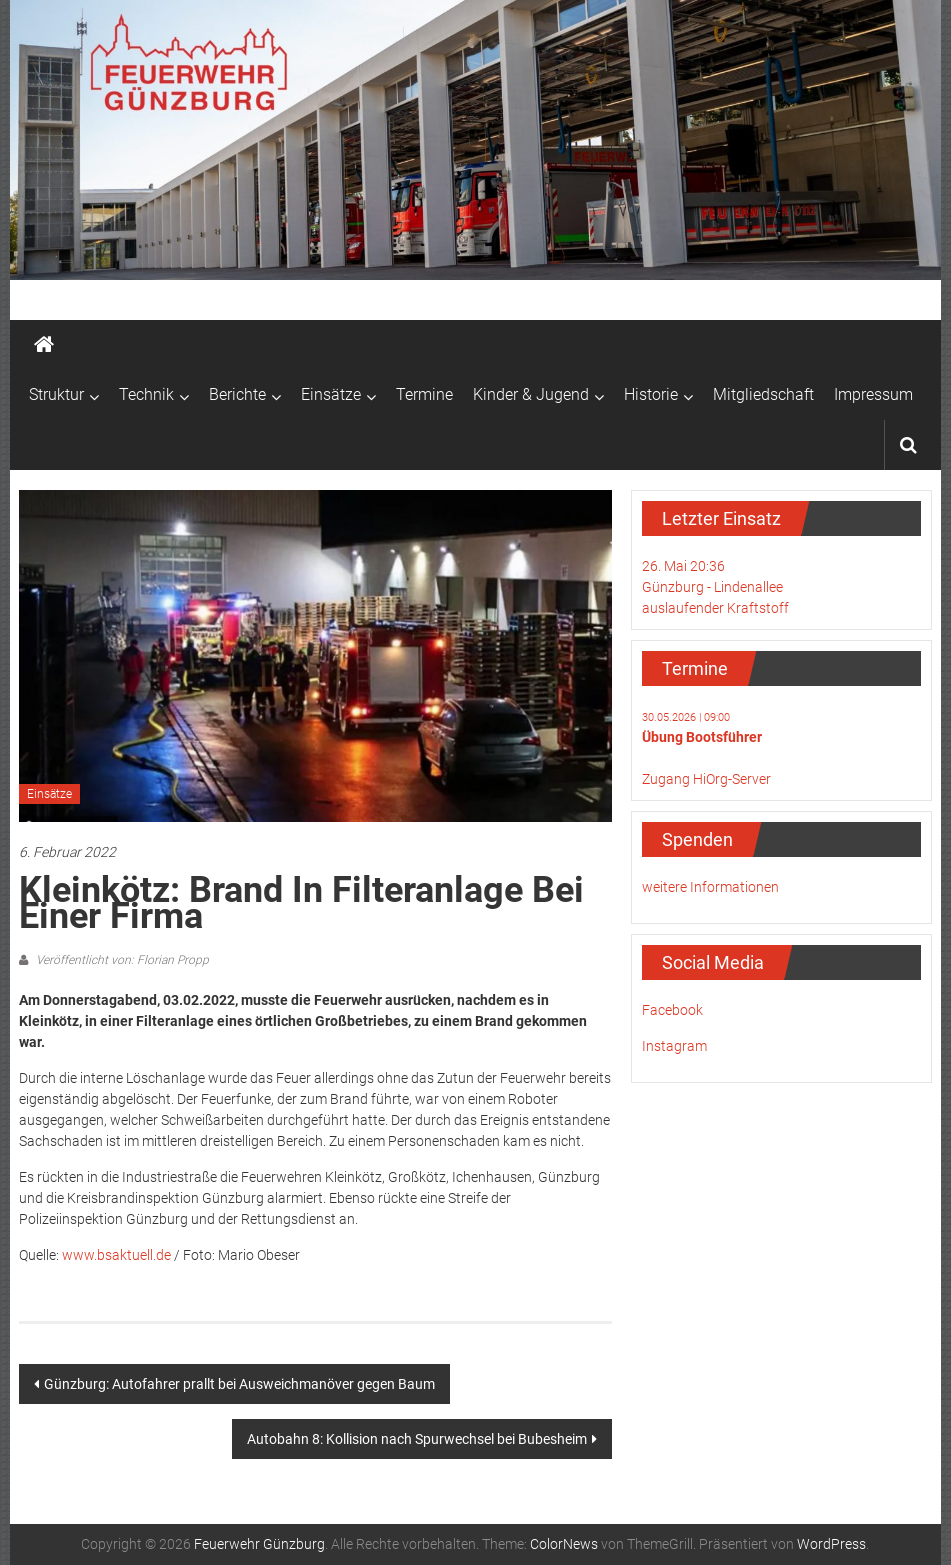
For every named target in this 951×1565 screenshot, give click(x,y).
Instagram (674, 1046)
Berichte (237, 394)
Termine (424, 394)
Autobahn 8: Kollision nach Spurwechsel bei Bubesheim (417, 1439)
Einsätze (331, 394)
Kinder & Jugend (531, 394)
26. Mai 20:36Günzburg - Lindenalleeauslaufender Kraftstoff (715, 587)
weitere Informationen (710, 887)
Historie (651, 394)
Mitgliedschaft (763, 394)
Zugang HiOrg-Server (706, 779)
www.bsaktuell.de (116, 1255)
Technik (146, 394)
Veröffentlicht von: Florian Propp (121, 960)
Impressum (873, 394)
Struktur (56, 394)
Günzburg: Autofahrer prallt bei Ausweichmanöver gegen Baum (239, 1384)
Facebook (672, 1010)
